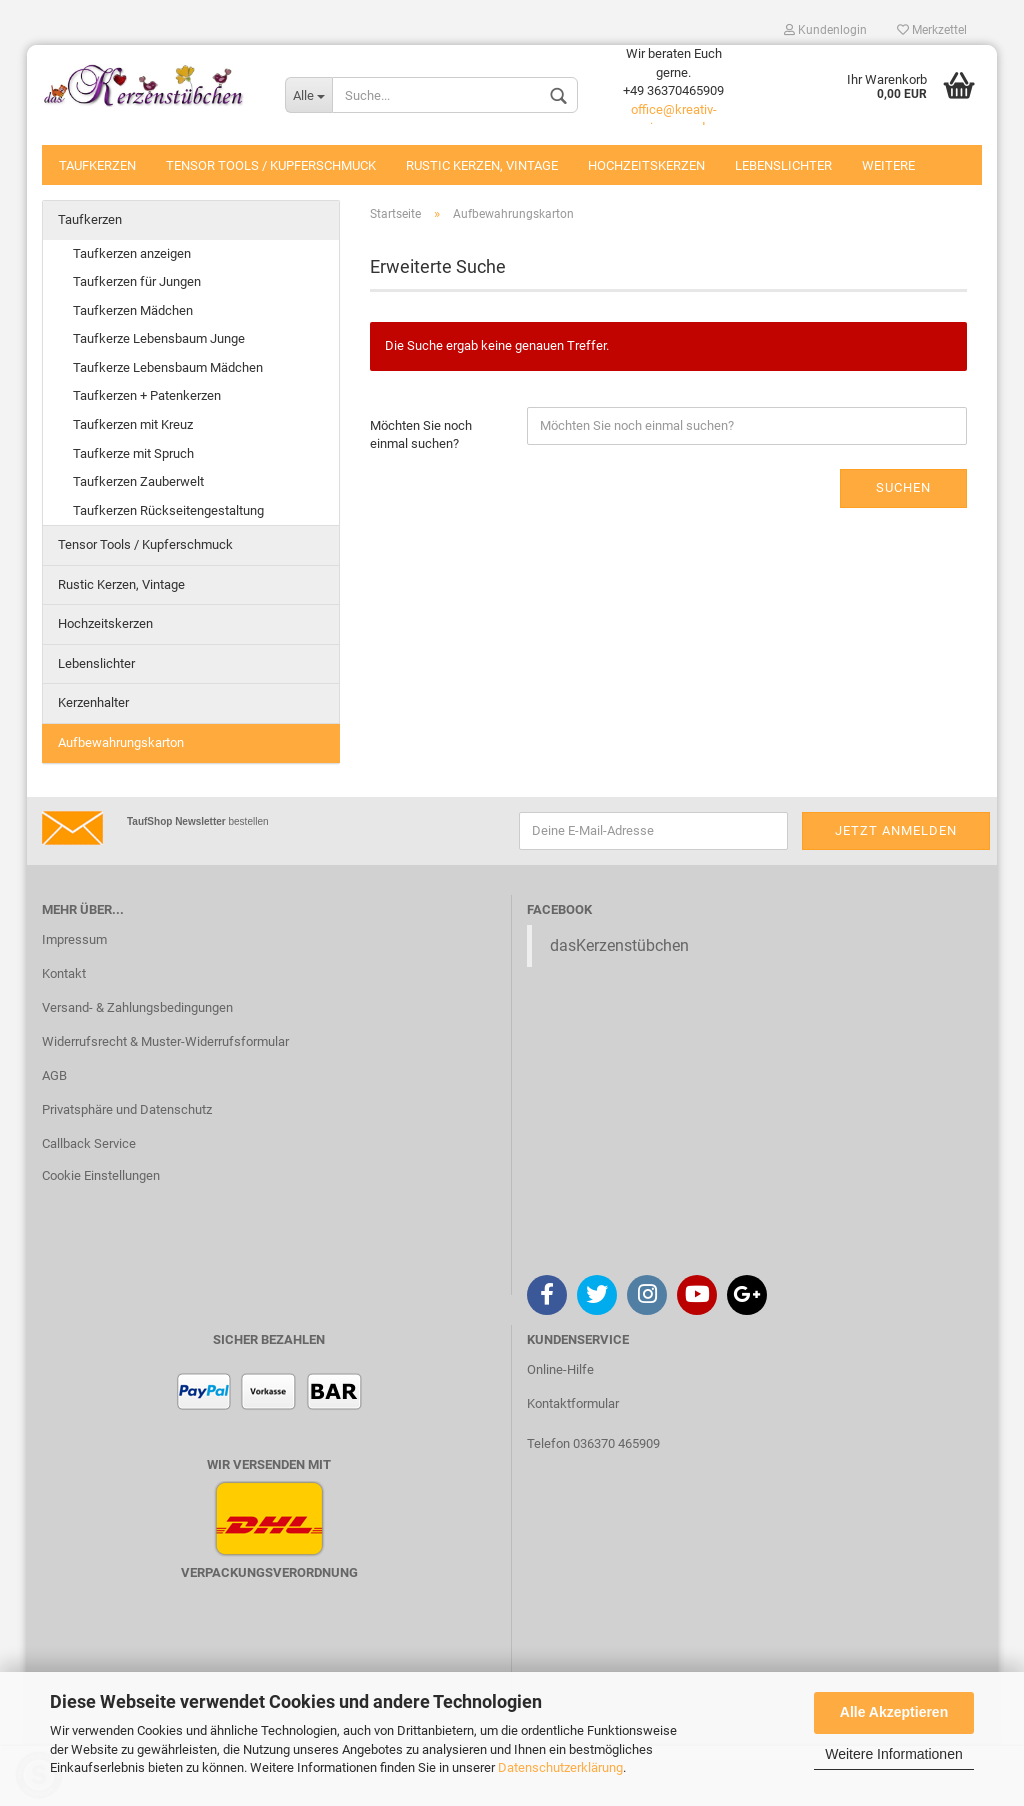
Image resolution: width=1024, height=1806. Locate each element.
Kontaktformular (573, 1403)
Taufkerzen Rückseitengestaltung (168, 510)
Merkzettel (932, 30)
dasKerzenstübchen (619, 945)
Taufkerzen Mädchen (133, 310)
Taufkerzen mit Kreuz (133, 424)
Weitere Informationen (893, 1754)
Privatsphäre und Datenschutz (127, 1109)
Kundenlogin (825, 30)
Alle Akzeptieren (894, 1712)
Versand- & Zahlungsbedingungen (137, 1007)
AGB (54, 1075)
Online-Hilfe (560, 1369)
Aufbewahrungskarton (121, 742)
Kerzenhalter (93, 702)
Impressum (74, 939)
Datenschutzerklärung (560, 1767)
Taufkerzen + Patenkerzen (147, 395)
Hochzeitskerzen (646, 165)
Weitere (888, 165)
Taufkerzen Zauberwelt (138, 481)
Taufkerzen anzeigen (132, 253)
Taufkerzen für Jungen (137, 281)
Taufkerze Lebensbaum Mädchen (168, 367)
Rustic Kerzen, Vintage (482, 165)
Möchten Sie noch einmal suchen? (421, 435)
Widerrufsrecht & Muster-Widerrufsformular (165, 1041)
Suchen (903, 487)
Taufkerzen (97, 165)
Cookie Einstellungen (101, 1175)
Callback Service (89, 1143)
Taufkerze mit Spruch (133, 453)
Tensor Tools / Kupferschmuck (271, 165)
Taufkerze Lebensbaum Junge (159, 338)
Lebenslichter (783, 165)
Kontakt (64, 973)
